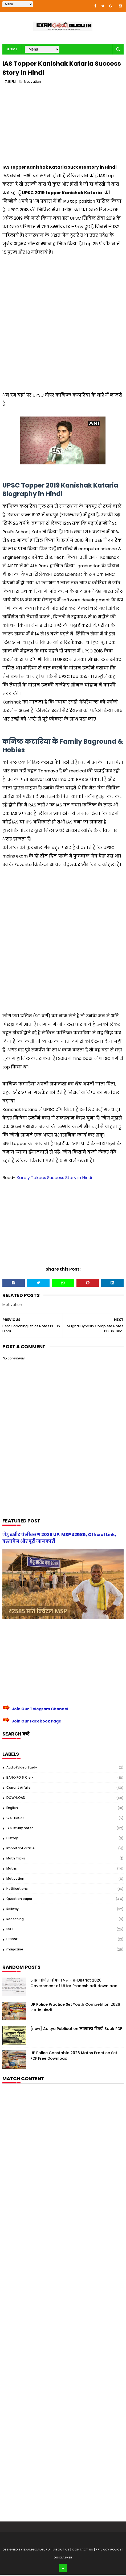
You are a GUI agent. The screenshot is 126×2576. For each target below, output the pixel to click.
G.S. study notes (20, 1829)
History (12, 1839)
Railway (12, 1910)
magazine (14, 1950)
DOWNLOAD (15, 1799)
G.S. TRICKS (15, 1819)
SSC (9, 1930)
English (12, 1809)
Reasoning (15, 1920)
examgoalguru (36, 2551)
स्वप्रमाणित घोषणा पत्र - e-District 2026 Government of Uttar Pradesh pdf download (73, 1984)
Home (12, 49)
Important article (20, 1849)
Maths (11, 1869)
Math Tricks (15, 1859)
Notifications (17, 1890)
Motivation (32, 83)
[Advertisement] (62, 127)
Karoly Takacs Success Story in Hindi (54, 1179)
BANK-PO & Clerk (19, 1778)
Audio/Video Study (21, 1768)
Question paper (19, 1900)
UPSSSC (12, 1940)
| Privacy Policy (108, 2551)
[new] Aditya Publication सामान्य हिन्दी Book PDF (76, 2030)
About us (61, 2551)
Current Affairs (18, 1789)
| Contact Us (82, 2551)
